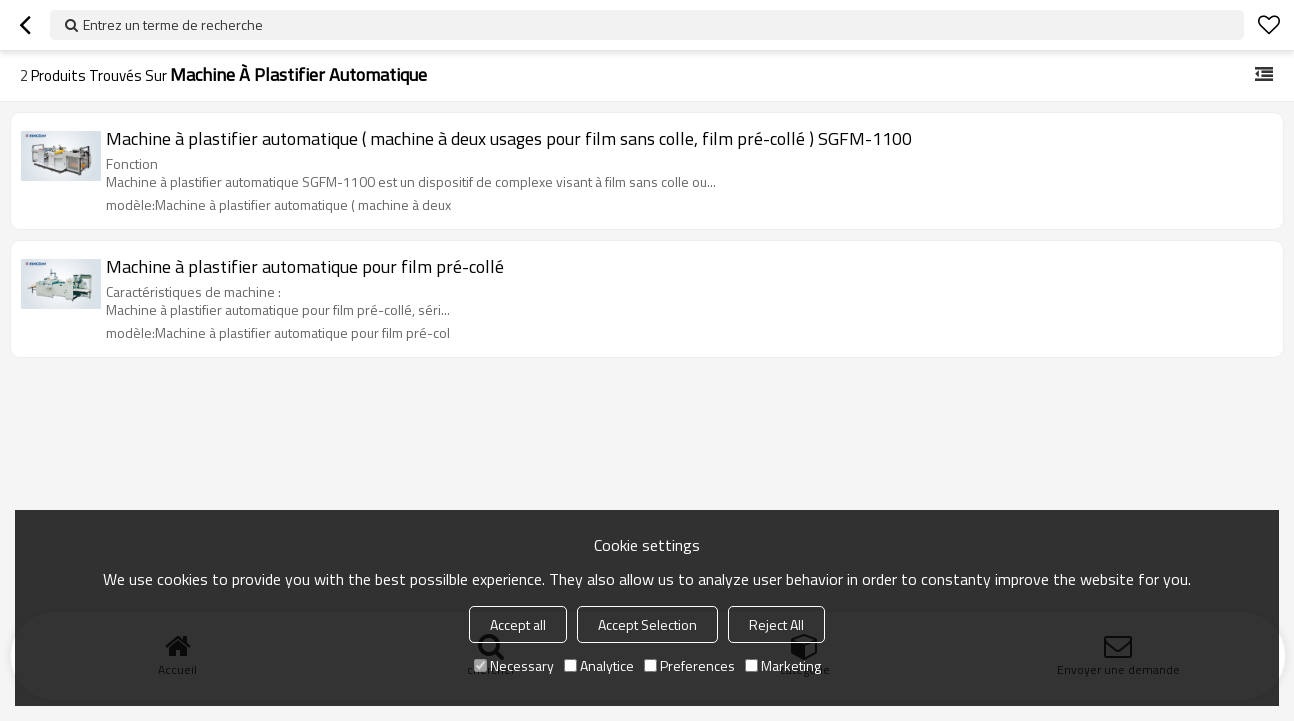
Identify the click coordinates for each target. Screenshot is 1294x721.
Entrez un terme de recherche (173, 24)
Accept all (518, 624)
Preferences (689, 665)
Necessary (514, 665)
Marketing (783, 665)
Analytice (599, 665)
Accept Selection (647, 624)
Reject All (776, 624)
